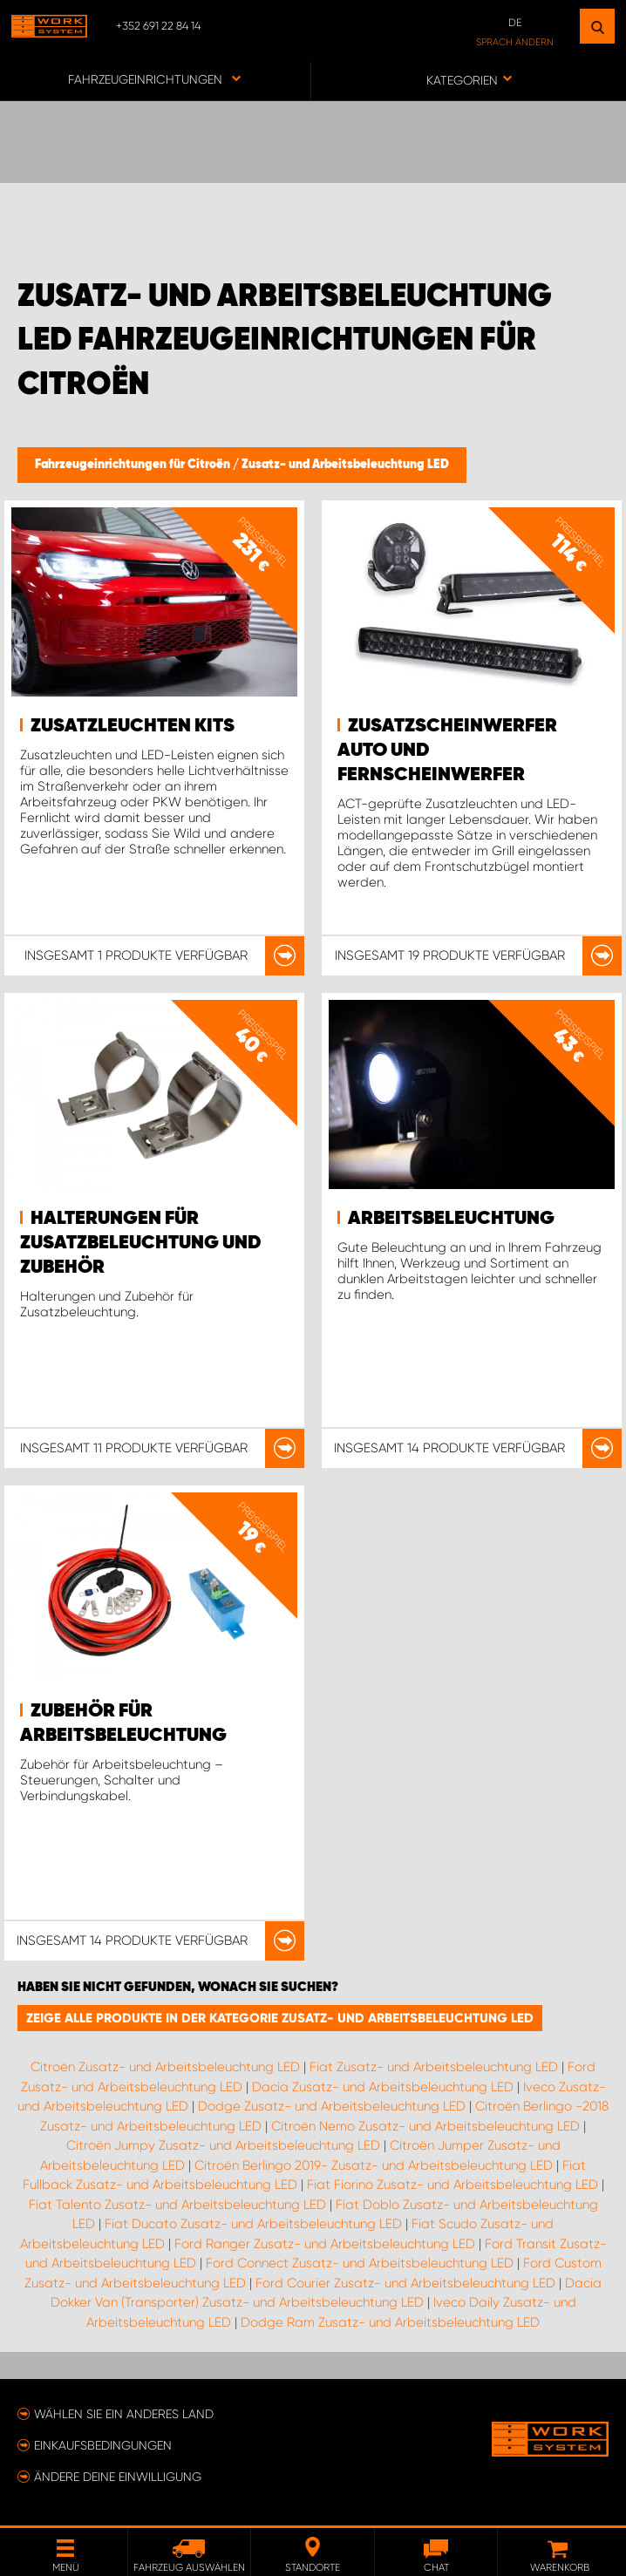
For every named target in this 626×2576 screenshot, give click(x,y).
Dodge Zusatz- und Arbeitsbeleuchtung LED (332, 2106)
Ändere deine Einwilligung (117, 2477)
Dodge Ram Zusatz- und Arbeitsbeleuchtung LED (390, 2322)
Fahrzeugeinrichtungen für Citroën (134, 465)
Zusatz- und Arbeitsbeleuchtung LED (345, 465)
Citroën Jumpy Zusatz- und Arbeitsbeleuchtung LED (223, 2145)
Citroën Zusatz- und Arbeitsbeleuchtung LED (165, 2067)
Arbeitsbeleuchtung (451, 1218)
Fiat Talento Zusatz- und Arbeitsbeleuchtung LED (177, 2204)
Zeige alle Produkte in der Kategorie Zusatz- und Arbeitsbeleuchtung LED (280, 2018)
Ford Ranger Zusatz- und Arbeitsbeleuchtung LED (324, 2244)
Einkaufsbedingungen (103, 2445)
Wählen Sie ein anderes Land (124, 2414)
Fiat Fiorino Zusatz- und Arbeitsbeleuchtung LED (452, 2184)
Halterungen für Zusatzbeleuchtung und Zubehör (141, 1243)
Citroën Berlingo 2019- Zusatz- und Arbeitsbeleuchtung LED (373, 2165)
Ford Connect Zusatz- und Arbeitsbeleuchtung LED (360, 2263)
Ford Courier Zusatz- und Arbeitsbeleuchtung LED (405, 2283)
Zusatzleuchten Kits (133, 726)
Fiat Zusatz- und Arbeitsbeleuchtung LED (434, 2067)
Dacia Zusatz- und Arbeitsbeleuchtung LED (383, 2087)
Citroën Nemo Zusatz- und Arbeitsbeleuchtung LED (425, 2126)
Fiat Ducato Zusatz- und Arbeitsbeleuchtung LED (253, 2224)
